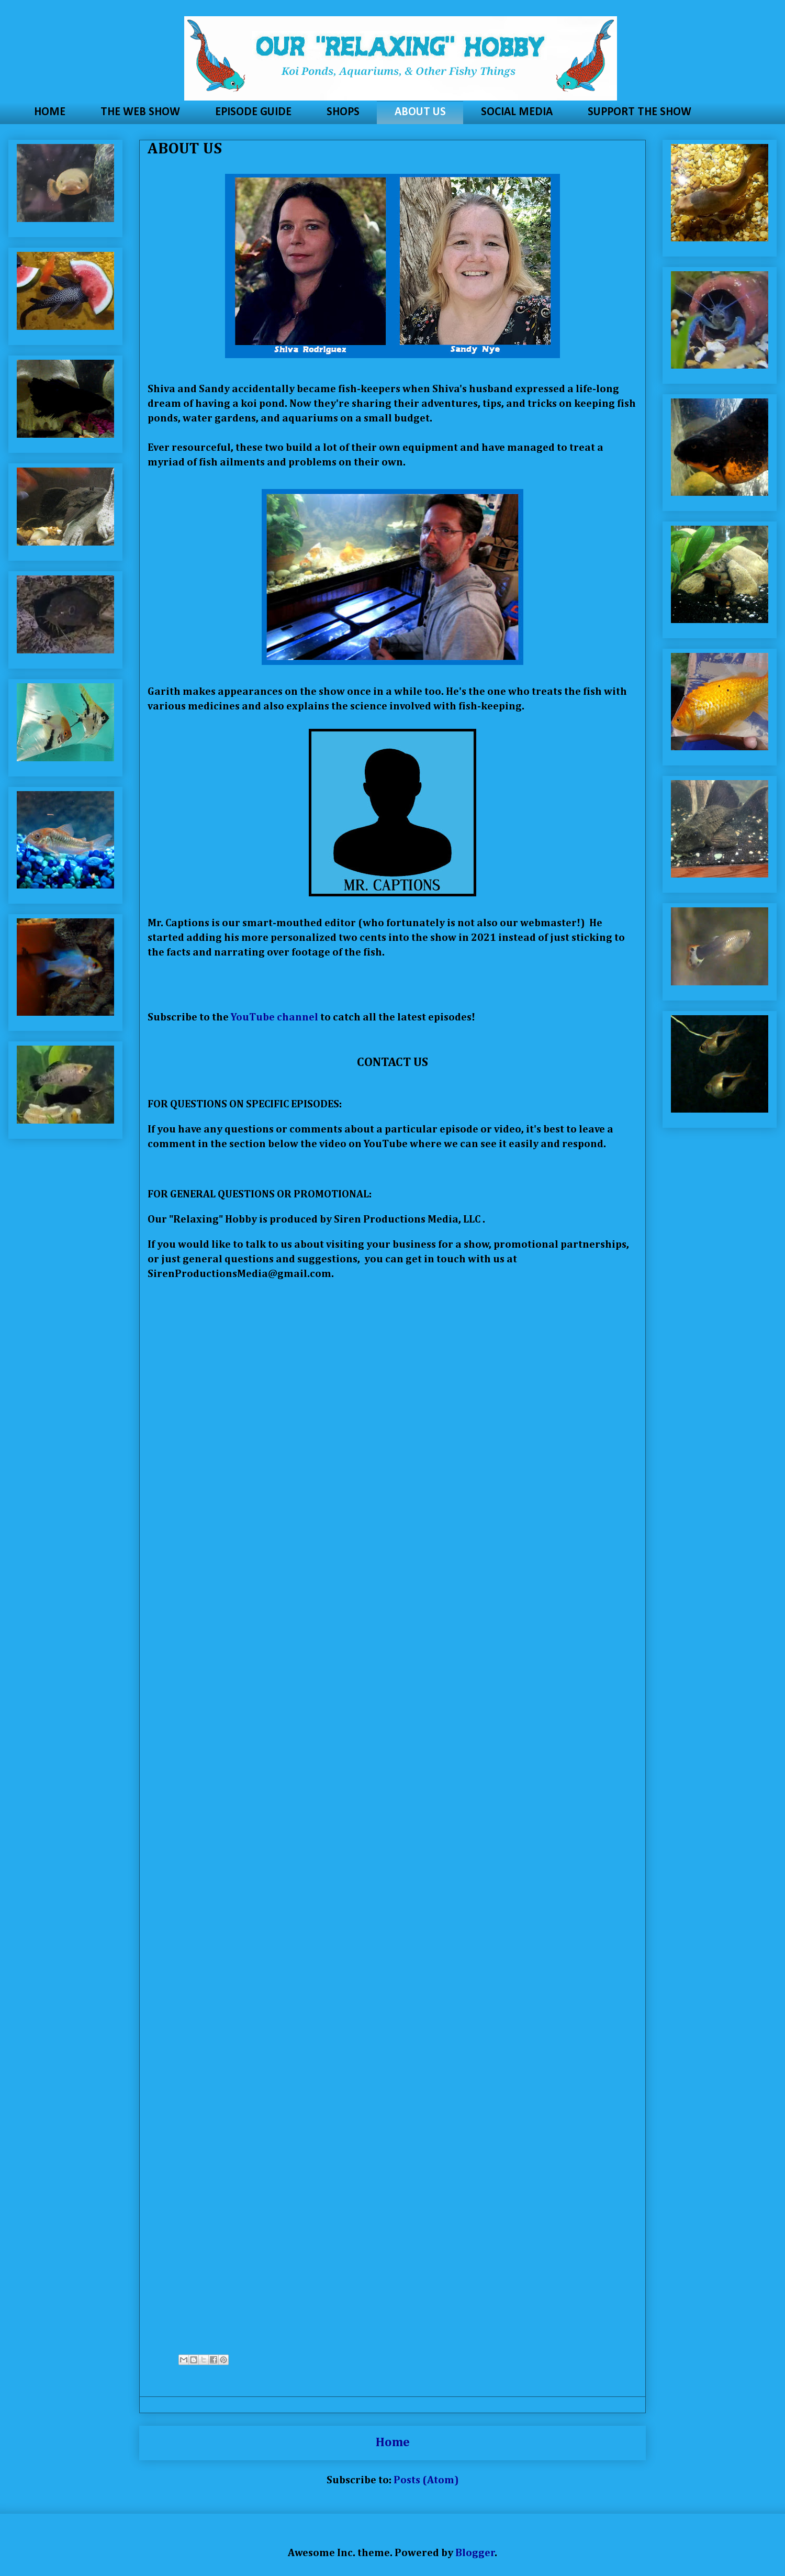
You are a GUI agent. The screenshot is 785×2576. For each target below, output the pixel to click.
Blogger (475, 2553)
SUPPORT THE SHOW (639, 112)
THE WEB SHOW (140, 112)
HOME (49, 112)
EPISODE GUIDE (253, 112)
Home (393, 2442)
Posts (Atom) (426, 2480)
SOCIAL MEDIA (517, 112)
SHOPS (343, 112)
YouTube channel (274, 1017)
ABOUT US (420, 112)
